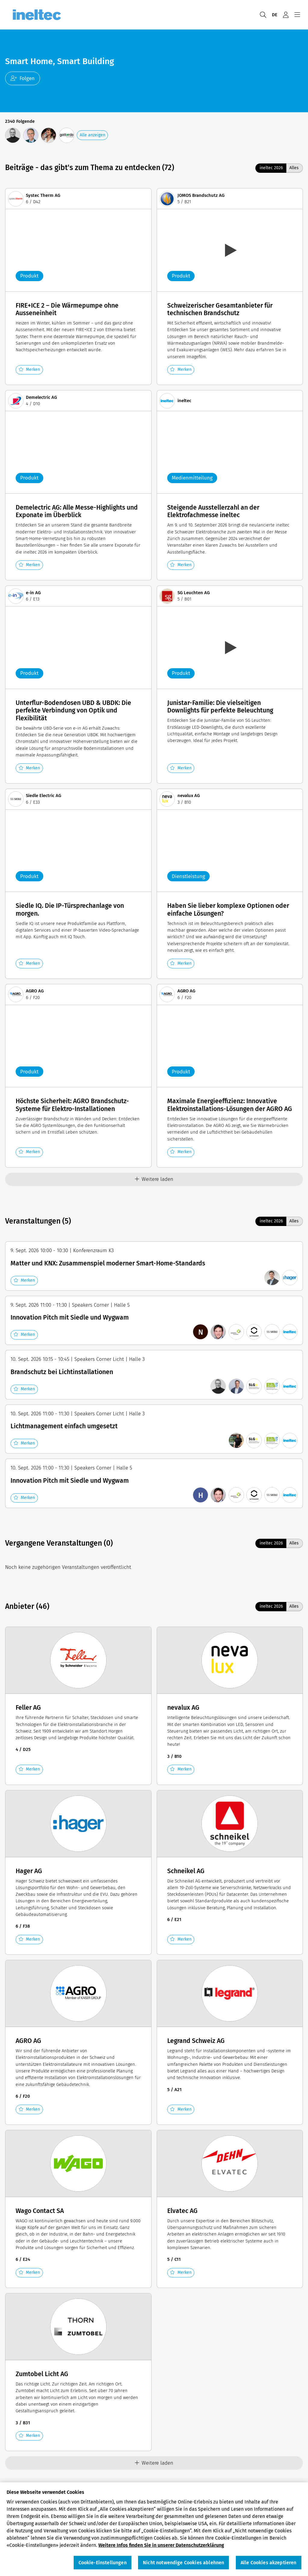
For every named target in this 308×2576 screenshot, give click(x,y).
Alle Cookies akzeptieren (269, 2562)
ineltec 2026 (271, 167)
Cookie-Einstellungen (103, 2562)
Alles (294, 167)
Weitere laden (154, 1179)
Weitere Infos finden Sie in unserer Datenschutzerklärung (161, 2545)
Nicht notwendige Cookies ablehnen (183, 2562)
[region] (154, 2529)
